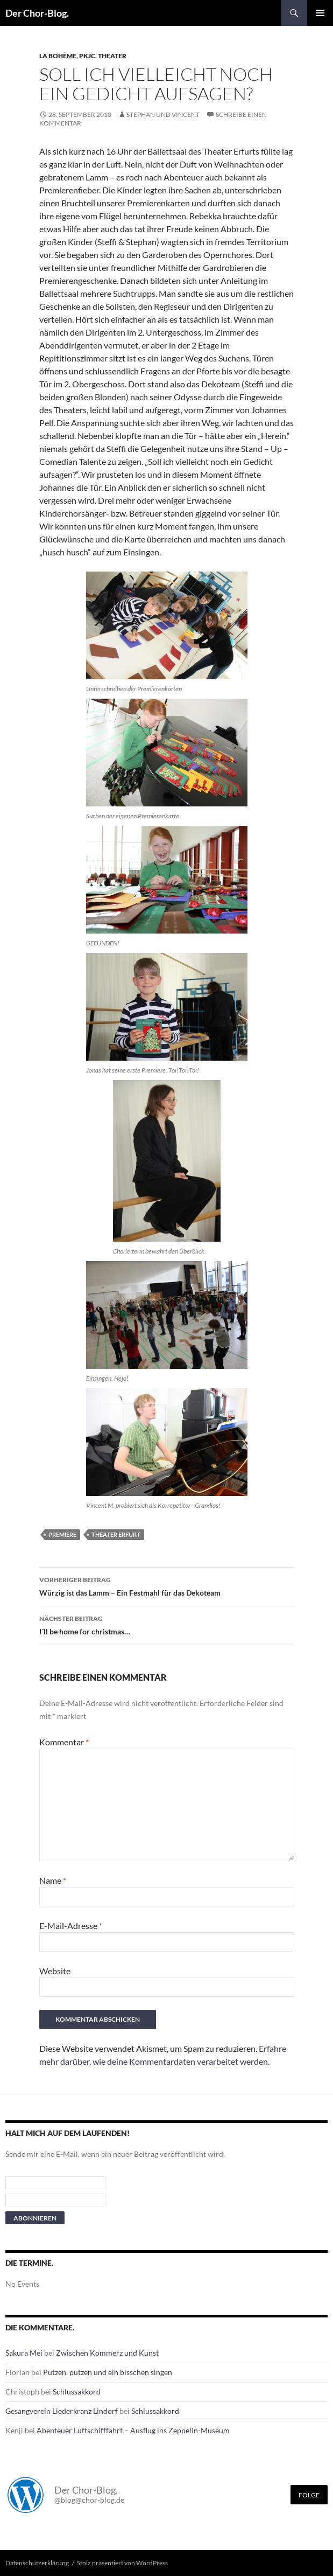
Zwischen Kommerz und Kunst (107, 2352)
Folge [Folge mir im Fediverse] (309, 2495)
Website (54, 1971)
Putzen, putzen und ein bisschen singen (107, 2372)
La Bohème (57, 56)
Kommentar (64, 1742)
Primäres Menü (320, 13)
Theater (112, 56)
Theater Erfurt (115, 1534)
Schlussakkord (77, 2391)
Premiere (62, 1534)
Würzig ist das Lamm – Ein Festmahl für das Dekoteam (166, 1585)
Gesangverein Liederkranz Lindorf (61, 2410)
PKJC (87, 56)
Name (52, 1880)
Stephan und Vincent (163, 114)
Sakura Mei (23, 2352)
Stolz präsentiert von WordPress (122, 2563)
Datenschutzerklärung (37, 2563)
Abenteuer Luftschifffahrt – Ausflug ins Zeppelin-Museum (133, 2430)
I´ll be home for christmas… (166, 1624)
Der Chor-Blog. (37, 13)
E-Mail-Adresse (70, 1925)
